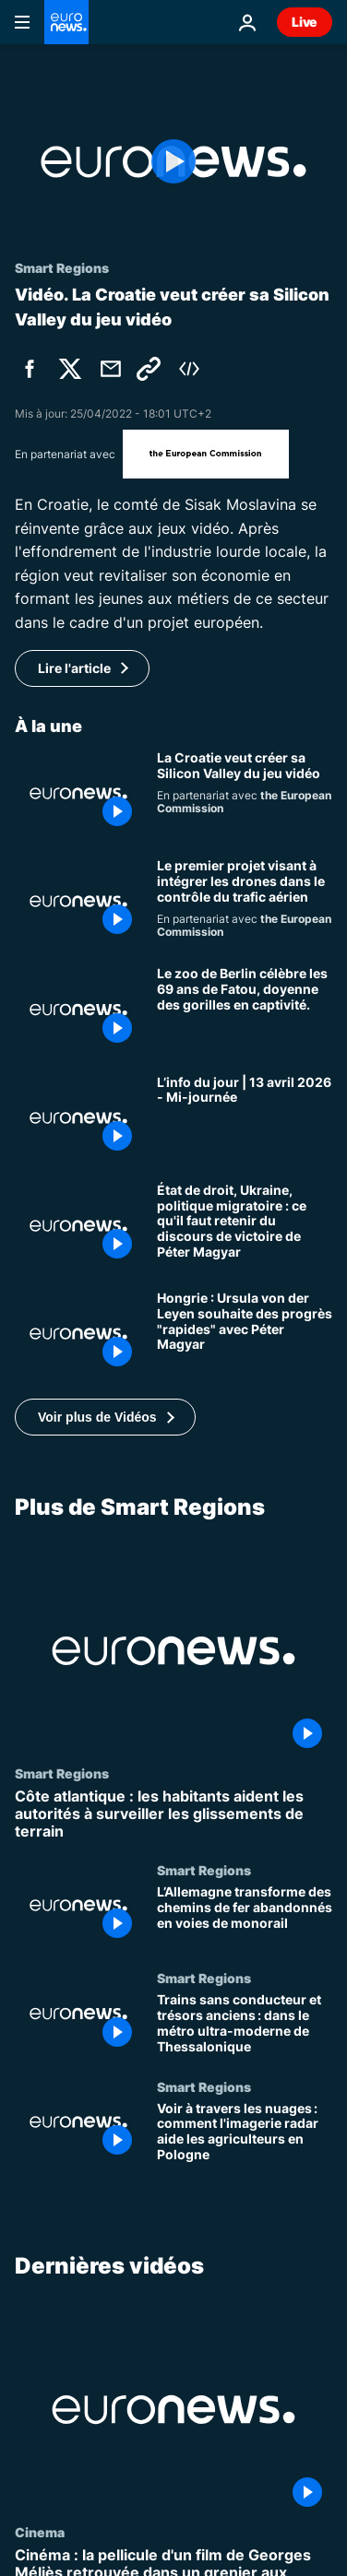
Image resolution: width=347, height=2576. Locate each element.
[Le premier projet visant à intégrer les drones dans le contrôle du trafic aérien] (244, 901)
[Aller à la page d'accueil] (66, 22)
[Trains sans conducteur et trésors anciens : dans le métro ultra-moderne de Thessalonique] (244, 2025)
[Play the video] (173, 161)
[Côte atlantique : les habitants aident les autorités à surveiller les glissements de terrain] (173, 1814)
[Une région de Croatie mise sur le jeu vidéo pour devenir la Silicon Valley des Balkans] (244, 793)
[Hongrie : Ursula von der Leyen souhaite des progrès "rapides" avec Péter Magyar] (244, 1334)
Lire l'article (74, 668)
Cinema (40, 2531)
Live (304, 22)
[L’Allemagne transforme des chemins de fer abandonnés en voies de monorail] (244, 1916)
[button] (105, 1417)
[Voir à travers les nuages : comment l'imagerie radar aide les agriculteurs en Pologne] (244, 2133)
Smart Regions (62, 1773)
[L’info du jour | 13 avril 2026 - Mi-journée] (244, 1118)
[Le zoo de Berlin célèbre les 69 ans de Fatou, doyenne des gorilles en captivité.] (244, 1009)
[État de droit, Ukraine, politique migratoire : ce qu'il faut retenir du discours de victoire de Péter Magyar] (244, 1226)
